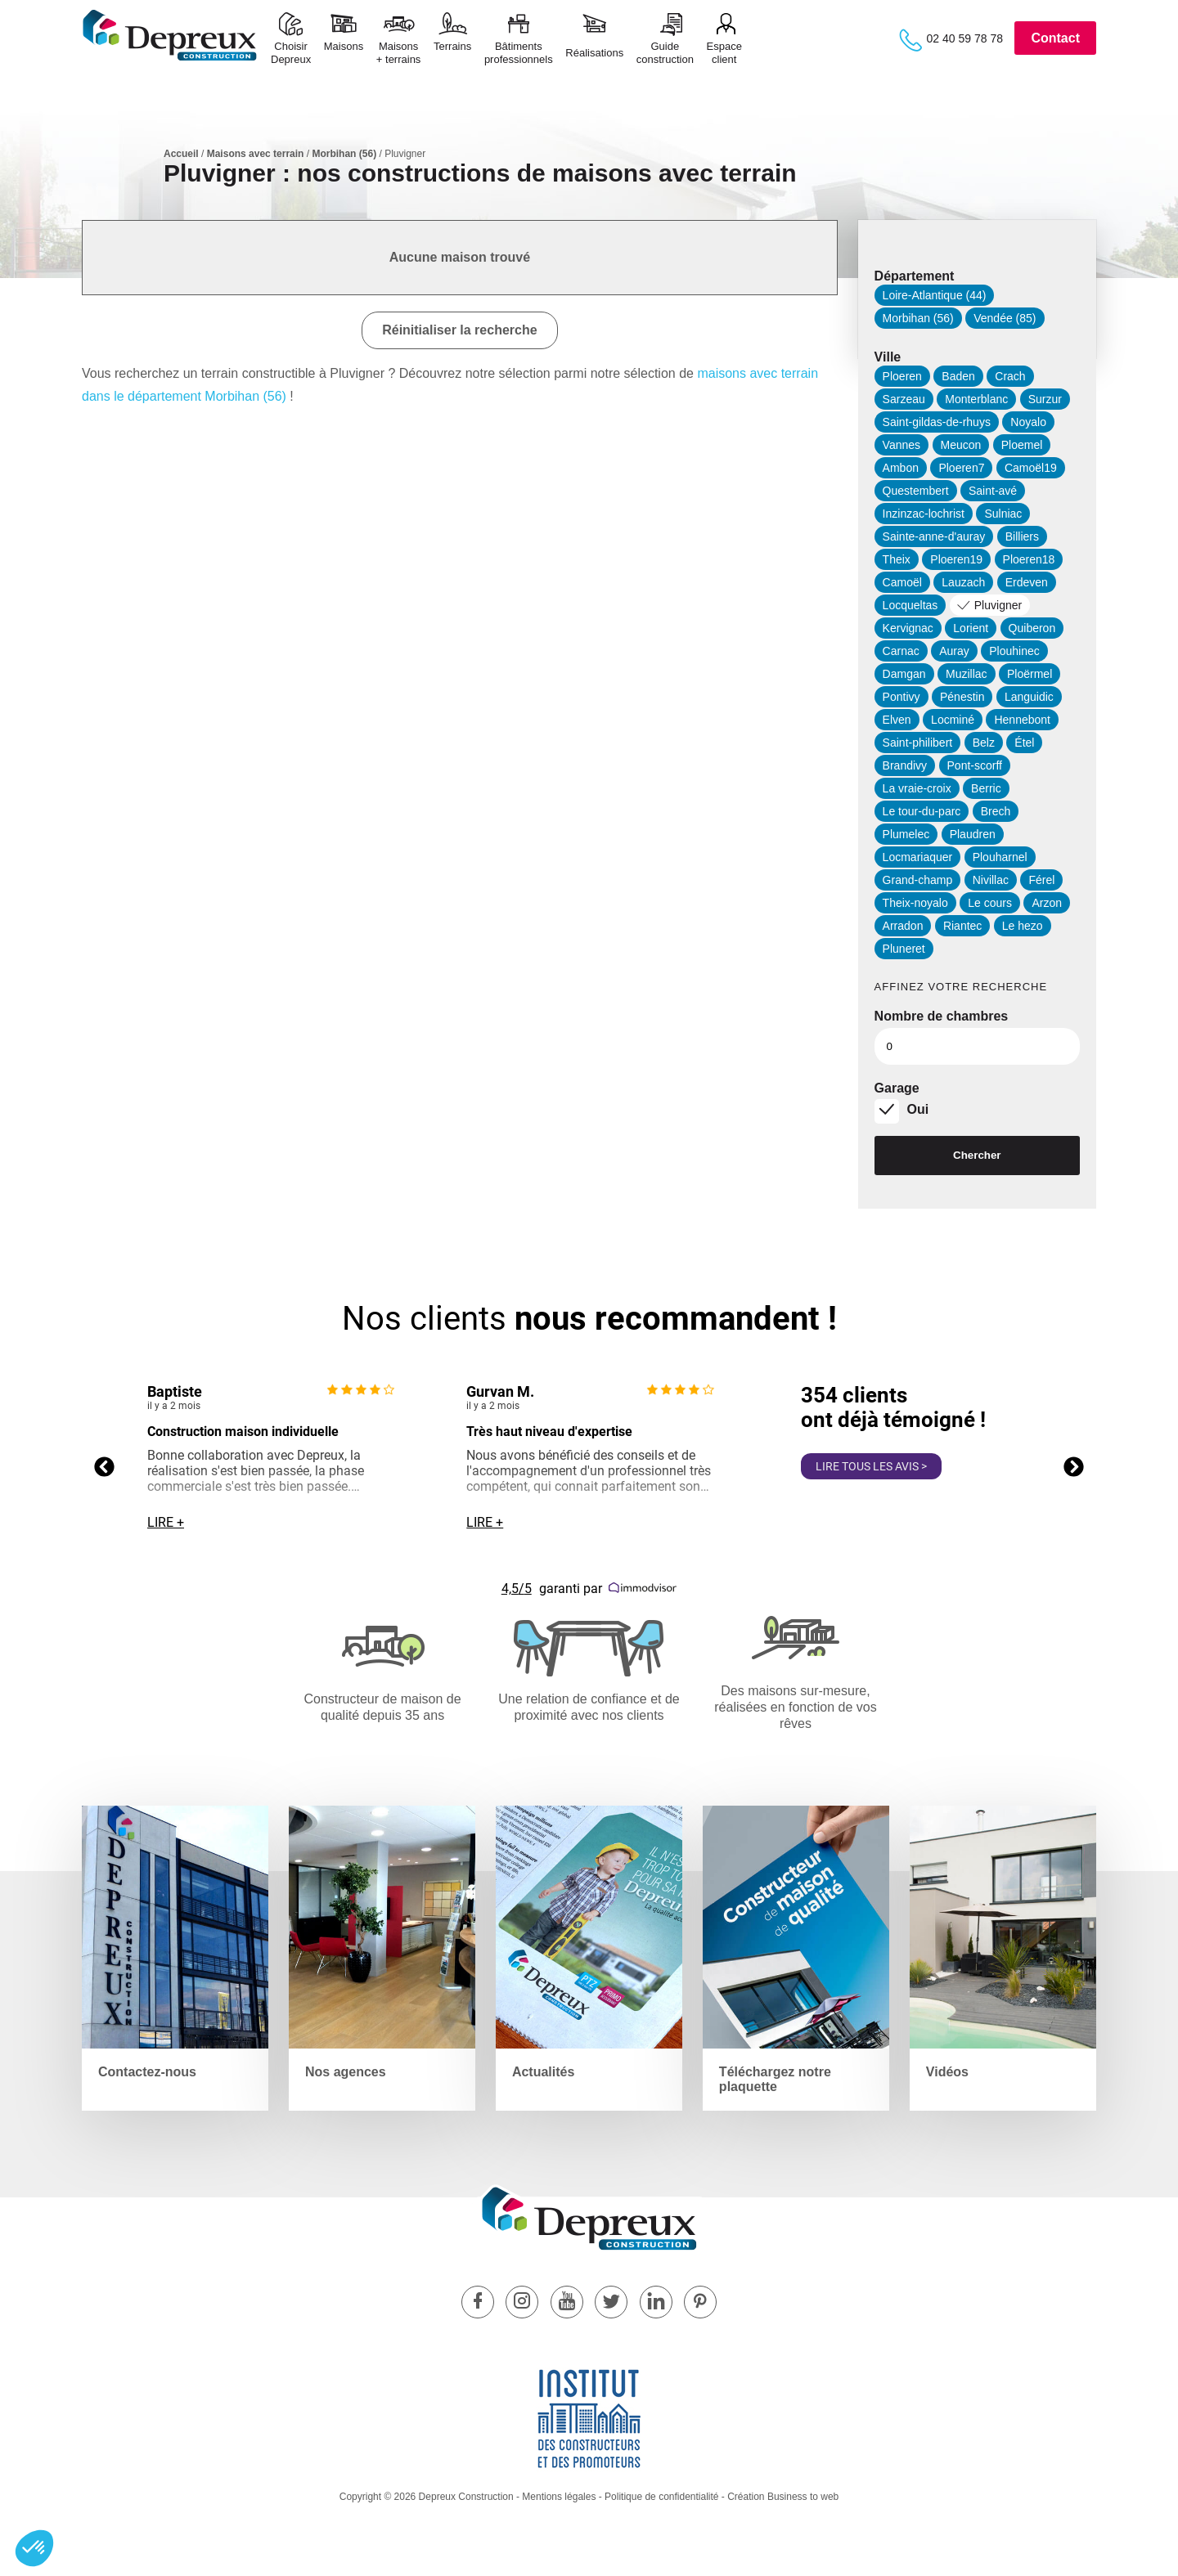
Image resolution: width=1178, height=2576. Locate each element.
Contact (1055, 38)
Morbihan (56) (344, 153)
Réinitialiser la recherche (459, 330)
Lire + (165, 1522)
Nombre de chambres (942, 1016)
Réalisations (594, 53)
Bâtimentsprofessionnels (518, 52)
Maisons (343, 52)
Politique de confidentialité (661, 2496)
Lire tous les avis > (871, 1466)
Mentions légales (559, 2496)
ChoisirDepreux (291, 52)
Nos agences (345, 2072)
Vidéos (947, 2072)
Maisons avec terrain (255, 153)
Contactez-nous (147, 2072)
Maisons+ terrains (398, 52)
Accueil (181, 153)
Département (915, 276)
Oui (918, 1109)
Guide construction (665, 52)
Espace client (724, 52)
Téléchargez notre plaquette (775, 2079)
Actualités (543, 2072)
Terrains (452, 52)
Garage (897, 1088)
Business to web (803, 2496)
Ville (888, 357)
